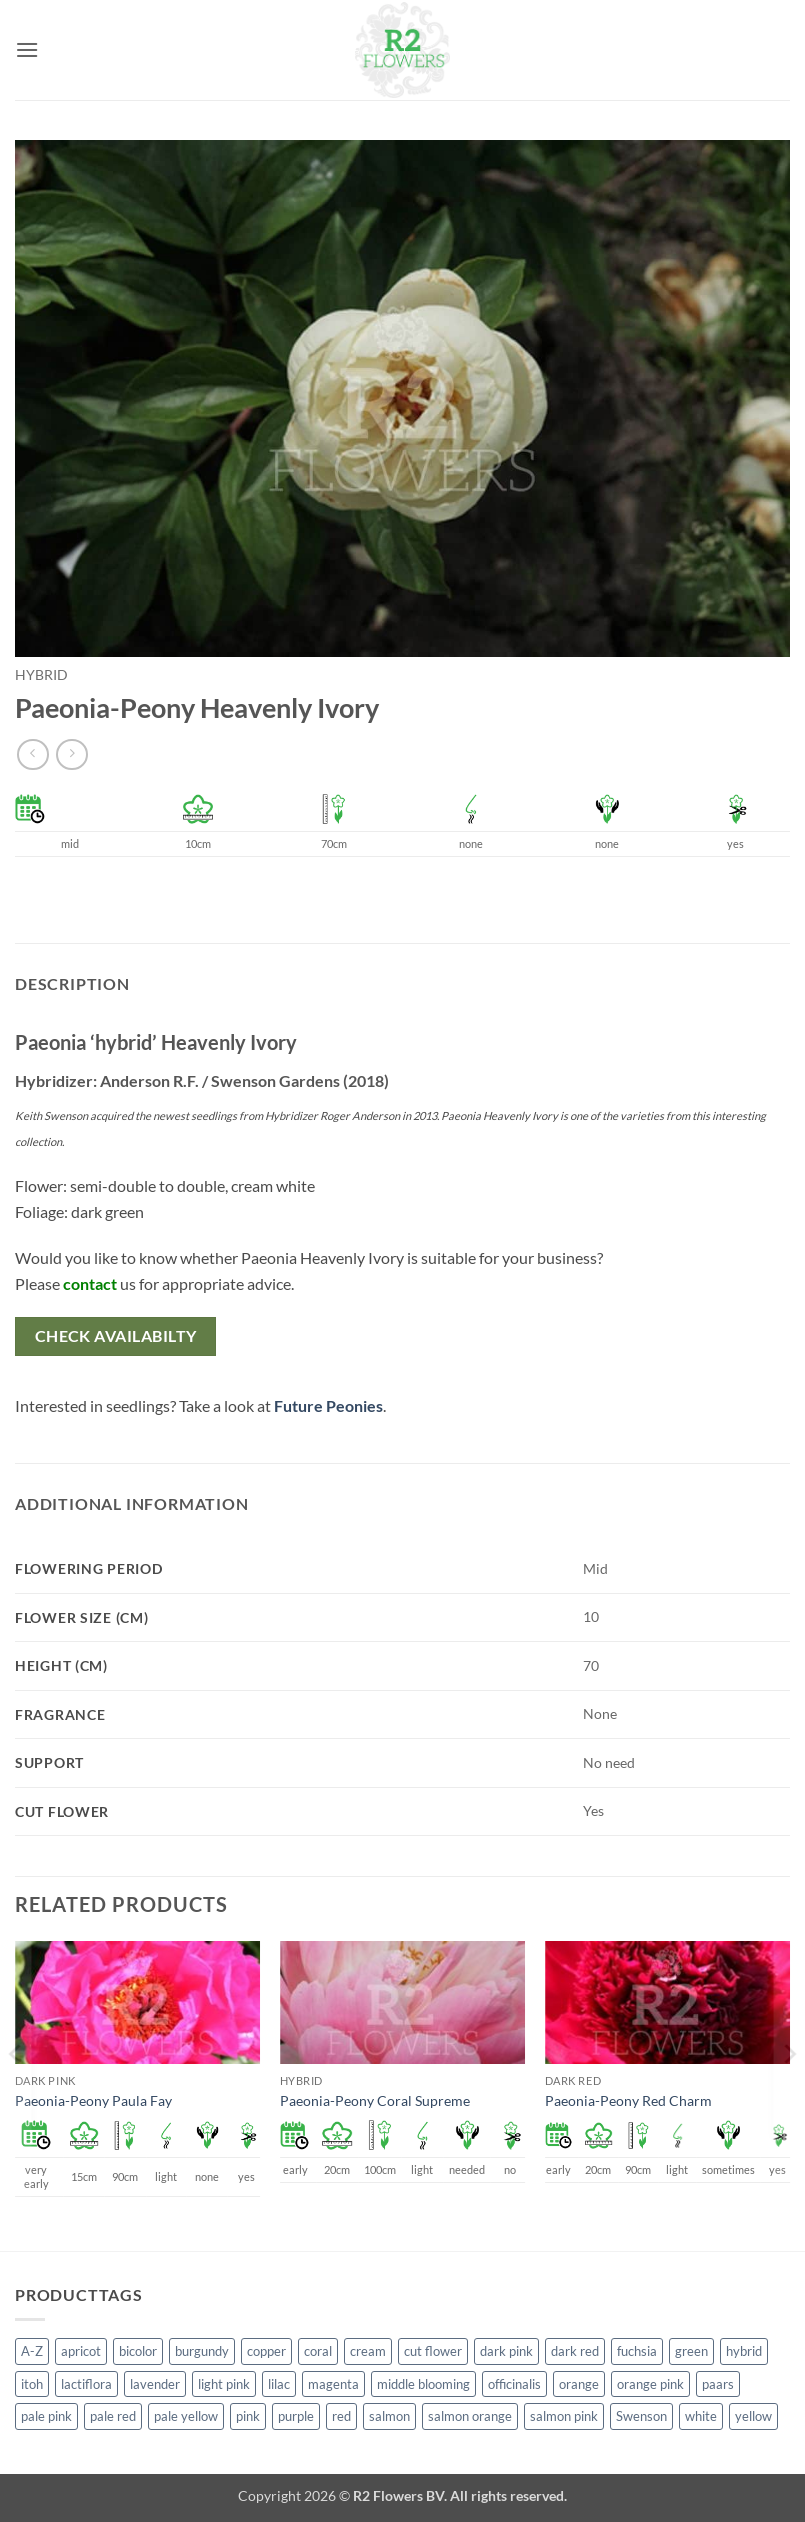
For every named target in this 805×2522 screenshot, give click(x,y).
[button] (27, 49)
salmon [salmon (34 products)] (389, 2416)
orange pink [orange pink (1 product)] (650, 2384)
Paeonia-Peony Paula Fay (93, 2100)
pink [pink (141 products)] (248, 2416)
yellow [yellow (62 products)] (753, 2416)
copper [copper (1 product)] (266, 2351)
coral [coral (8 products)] (318, 2351)
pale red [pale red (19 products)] (113, 2416)
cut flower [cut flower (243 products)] (433, 2351)
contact (90, 1283)
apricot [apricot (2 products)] (81, 2351)
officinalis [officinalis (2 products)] (514, 2384)
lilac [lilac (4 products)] (279, 2384)
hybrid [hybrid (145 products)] (744, 2351)
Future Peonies (328, 1405)
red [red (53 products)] (341, 2416)
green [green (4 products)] (691, 2351)
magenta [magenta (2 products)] (333, 2384)
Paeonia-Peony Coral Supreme (375, 2100)
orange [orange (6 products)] (579, 2384)
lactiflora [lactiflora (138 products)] (86, 2384)
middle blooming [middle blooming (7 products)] (423, 2384)
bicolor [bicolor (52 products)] (138, 2351)
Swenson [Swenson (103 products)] (641, 2416)
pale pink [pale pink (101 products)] (46, 2416)
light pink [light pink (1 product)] (224, 2384)
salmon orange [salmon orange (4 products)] (470, 2416)
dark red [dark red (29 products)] (575, 2351)
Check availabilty (116, 1336)
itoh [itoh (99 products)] (32, 2384)
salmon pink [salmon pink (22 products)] (564, 2416)
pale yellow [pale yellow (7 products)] (186, 2416)
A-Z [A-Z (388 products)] (32, 2351)
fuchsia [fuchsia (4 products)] (637, 2351)
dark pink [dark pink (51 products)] (506, 2351)
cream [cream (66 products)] (368, 2351)
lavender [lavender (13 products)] (155, 2384)
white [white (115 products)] (701, 2416)
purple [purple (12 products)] (296, 2416)
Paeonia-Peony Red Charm (628, 2100)
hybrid (41, 675)
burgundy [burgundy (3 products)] (202, 2351)
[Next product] (32, 754)
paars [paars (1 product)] (718, 2384)
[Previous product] (71, 754)
